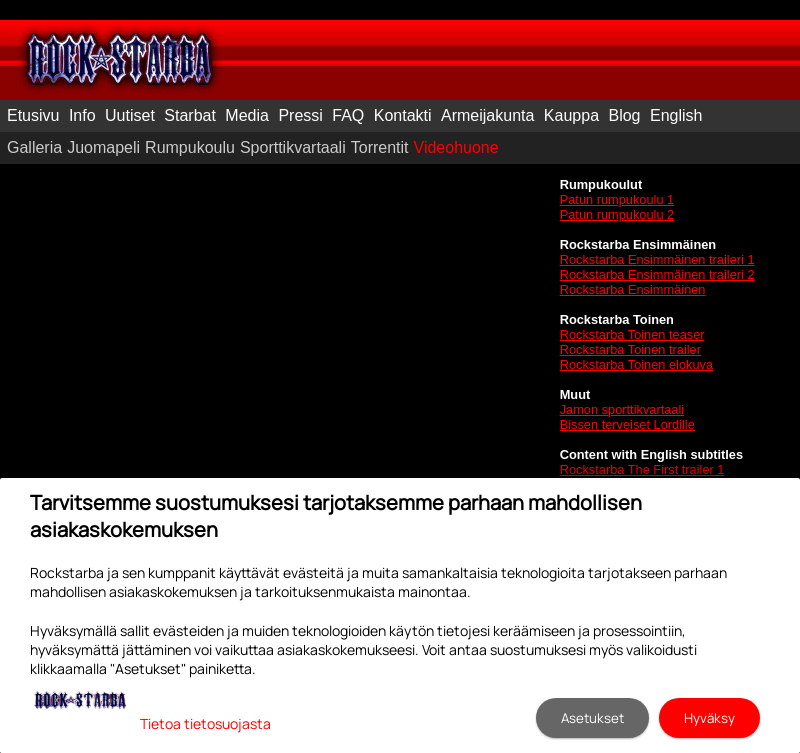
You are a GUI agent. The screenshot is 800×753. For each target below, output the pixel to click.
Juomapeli (103, 147)
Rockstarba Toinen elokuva (636, 364)
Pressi (300, 115)
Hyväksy (709, 718)
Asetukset (592, 718)
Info (82, 115)
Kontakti (403, 115)
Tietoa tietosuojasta (205, 723)
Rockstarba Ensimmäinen (633, 289)
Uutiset (130, 115)
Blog (624, 115)
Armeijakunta (487, 115)
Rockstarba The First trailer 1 (642, 469)
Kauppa (571, 115)
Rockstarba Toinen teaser (632, 334)
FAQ (348, 115)
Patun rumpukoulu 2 (617, 214)
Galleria (34, 147)
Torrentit (380, 147)
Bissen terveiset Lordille (627, 424)
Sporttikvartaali (293, 147)
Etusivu (33, 115)
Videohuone (456, 147)
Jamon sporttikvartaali (622, 409)
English (676, 115)
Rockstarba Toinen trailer (630, 349)
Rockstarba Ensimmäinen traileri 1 (657, 259)
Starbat (190, 115)
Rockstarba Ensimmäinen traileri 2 (657, 274)
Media (247, 115)
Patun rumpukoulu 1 (617, 199)
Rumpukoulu (190, 147)
